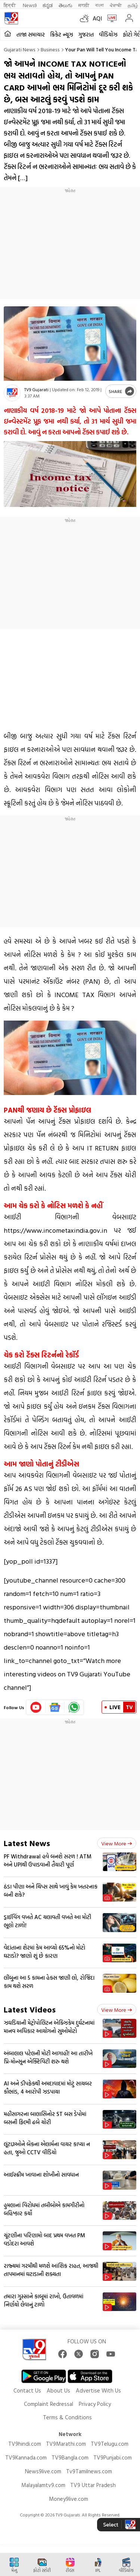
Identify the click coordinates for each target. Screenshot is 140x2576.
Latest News (27, 1843)
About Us (58, 2390)
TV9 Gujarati (36, 389)
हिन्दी (10, 5)
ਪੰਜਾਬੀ (116, 5)
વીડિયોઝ (108, 34)
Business (50, 49)
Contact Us (27, 2390)
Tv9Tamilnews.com (89, 2471)
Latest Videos (30, 2009)
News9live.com (43, 2471)
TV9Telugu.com (109, 2443)
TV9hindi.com (24, 2443)
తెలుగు (65, 5)
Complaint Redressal (48, 2404)
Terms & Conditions (67, 2417)
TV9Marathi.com (66, 2443)
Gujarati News (19, 49)
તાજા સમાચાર (30, 34)
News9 (30, 5)
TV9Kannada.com (26, 2457)
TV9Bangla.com (70, 2457)
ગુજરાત (86, 34)
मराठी (83, 5)
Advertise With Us (98, 2390)
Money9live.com (68, 2498)
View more (116, 1843)
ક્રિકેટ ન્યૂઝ (61, 34)
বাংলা (99, 5)
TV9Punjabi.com (112, 2457)
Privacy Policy (95, 2404)
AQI (97, 18)
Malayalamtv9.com (43, 2485)
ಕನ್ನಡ (48, 5)
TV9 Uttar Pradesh (93, 2485)
